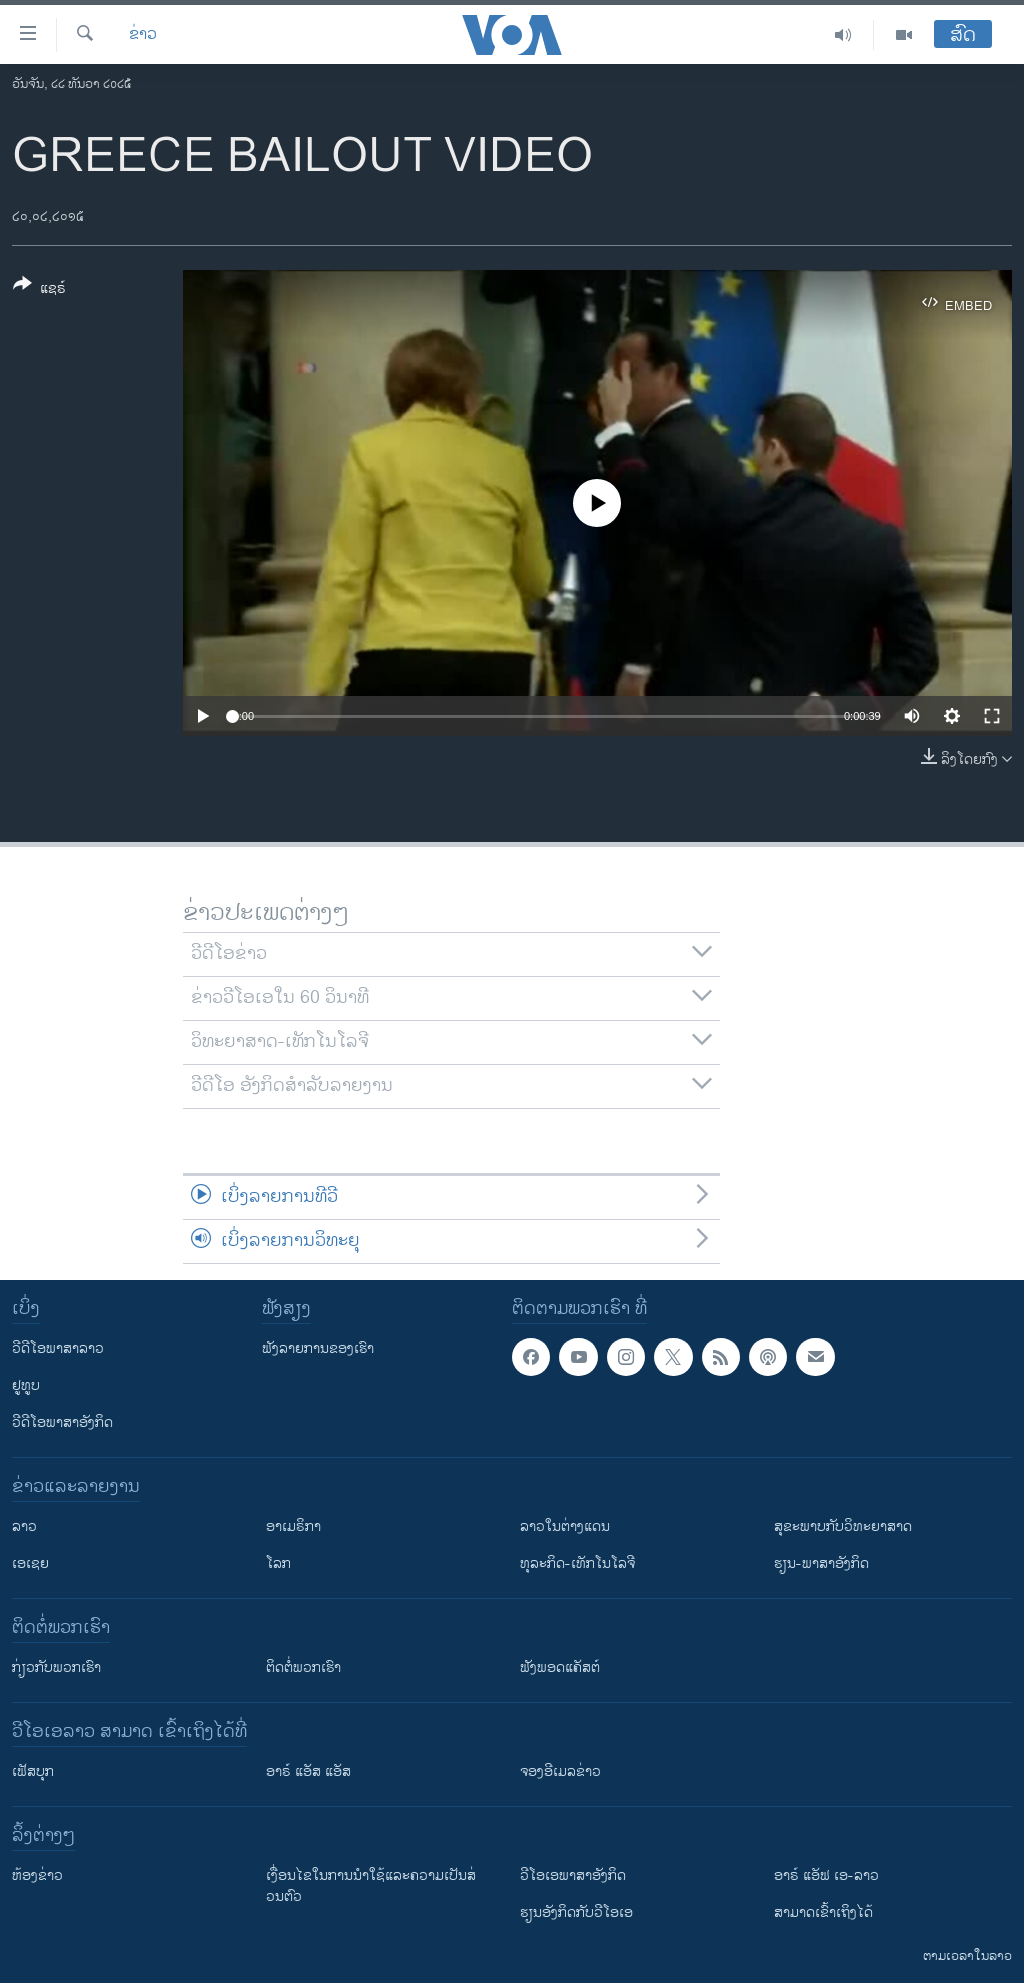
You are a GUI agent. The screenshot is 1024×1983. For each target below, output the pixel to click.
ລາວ (24, 1526)
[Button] (39, 290)
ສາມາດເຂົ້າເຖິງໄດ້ (823, 1912)
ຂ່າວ (143, 35)
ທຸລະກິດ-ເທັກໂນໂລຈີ (577, 1563)
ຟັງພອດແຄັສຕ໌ (560, 1667)
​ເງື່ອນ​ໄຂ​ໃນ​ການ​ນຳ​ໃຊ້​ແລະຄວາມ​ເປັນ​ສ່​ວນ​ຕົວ (371, 1886)
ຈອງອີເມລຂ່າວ (560, 1771)
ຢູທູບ (26, 1385)
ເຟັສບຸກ (33, 1771)
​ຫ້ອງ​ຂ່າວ (37, 1875)
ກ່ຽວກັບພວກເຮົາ (56, 1667)
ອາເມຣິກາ (293, 1526)
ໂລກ (278, 1563)
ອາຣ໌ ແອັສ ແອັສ (308, 1771)
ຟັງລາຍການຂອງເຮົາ (318, 1348)
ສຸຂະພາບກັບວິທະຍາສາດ (843, 1526)
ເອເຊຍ (30, 1563)
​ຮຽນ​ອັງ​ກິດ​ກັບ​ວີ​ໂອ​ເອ (576, 1912)
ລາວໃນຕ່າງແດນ (565, 1526)
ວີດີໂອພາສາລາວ (58, 1348)
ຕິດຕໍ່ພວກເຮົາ (303, 1667)
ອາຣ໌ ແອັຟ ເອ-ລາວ (826, 1875)
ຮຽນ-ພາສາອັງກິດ (821, 1563)
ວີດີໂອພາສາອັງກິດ (62, 1422)
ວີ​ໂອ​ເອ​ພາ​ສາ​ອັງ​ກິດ (573, 1875)
